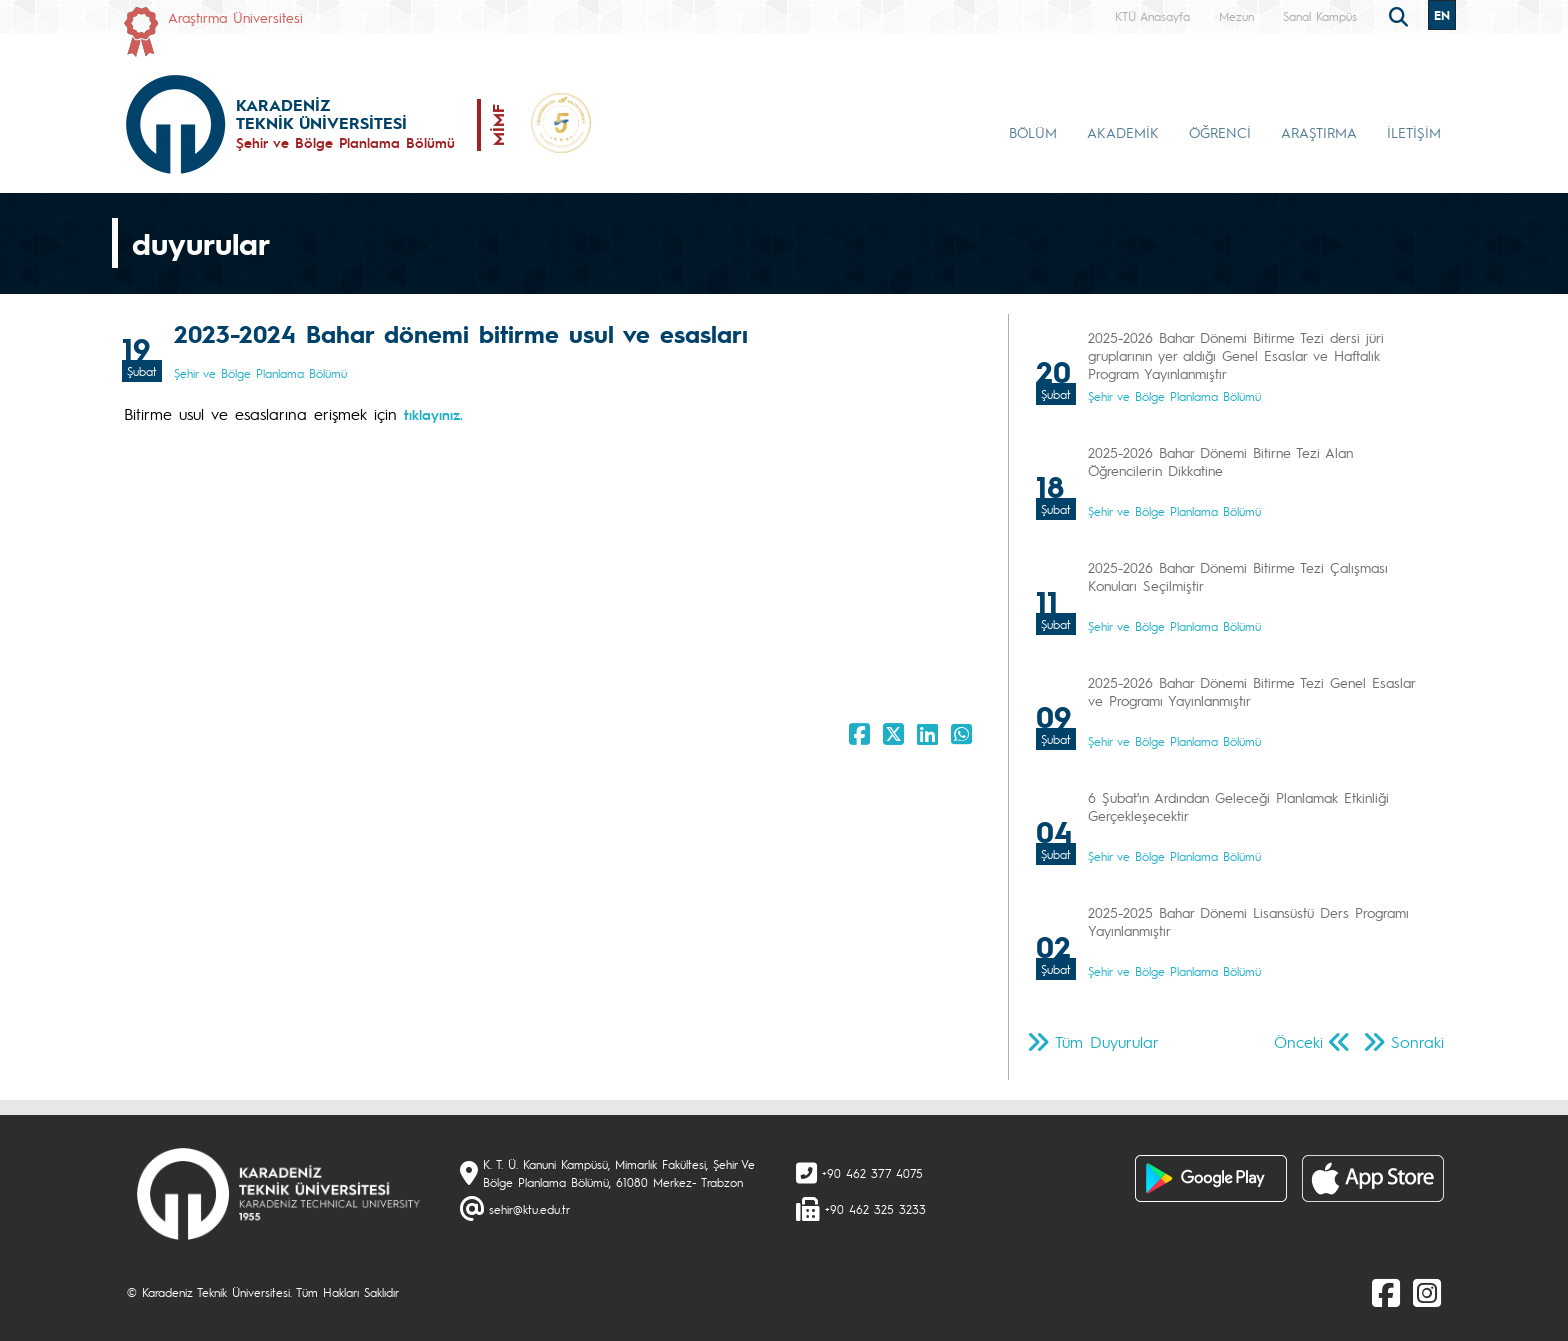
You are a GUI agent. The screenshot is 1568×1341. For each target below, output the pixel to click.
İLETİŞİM (1414, 132)
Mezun (1236, 16)
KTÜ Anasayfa (1152, 16)
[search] (1401, 15)
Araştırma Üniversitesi (235, 17)
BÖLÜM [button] (1033, 132)
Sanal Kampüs (1320, 16)
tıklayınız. (433, 414)
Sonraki (1417, 1041)
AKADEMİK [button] (1123, 132)
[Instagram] (1427, 1292)
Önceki (1298, 1041)
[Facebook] (1386, 1292)
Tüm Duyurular (1107, 1041)
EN (1442, 15)
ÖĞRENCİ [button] (1220, 132)
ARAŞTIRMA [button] (1319, 132)
